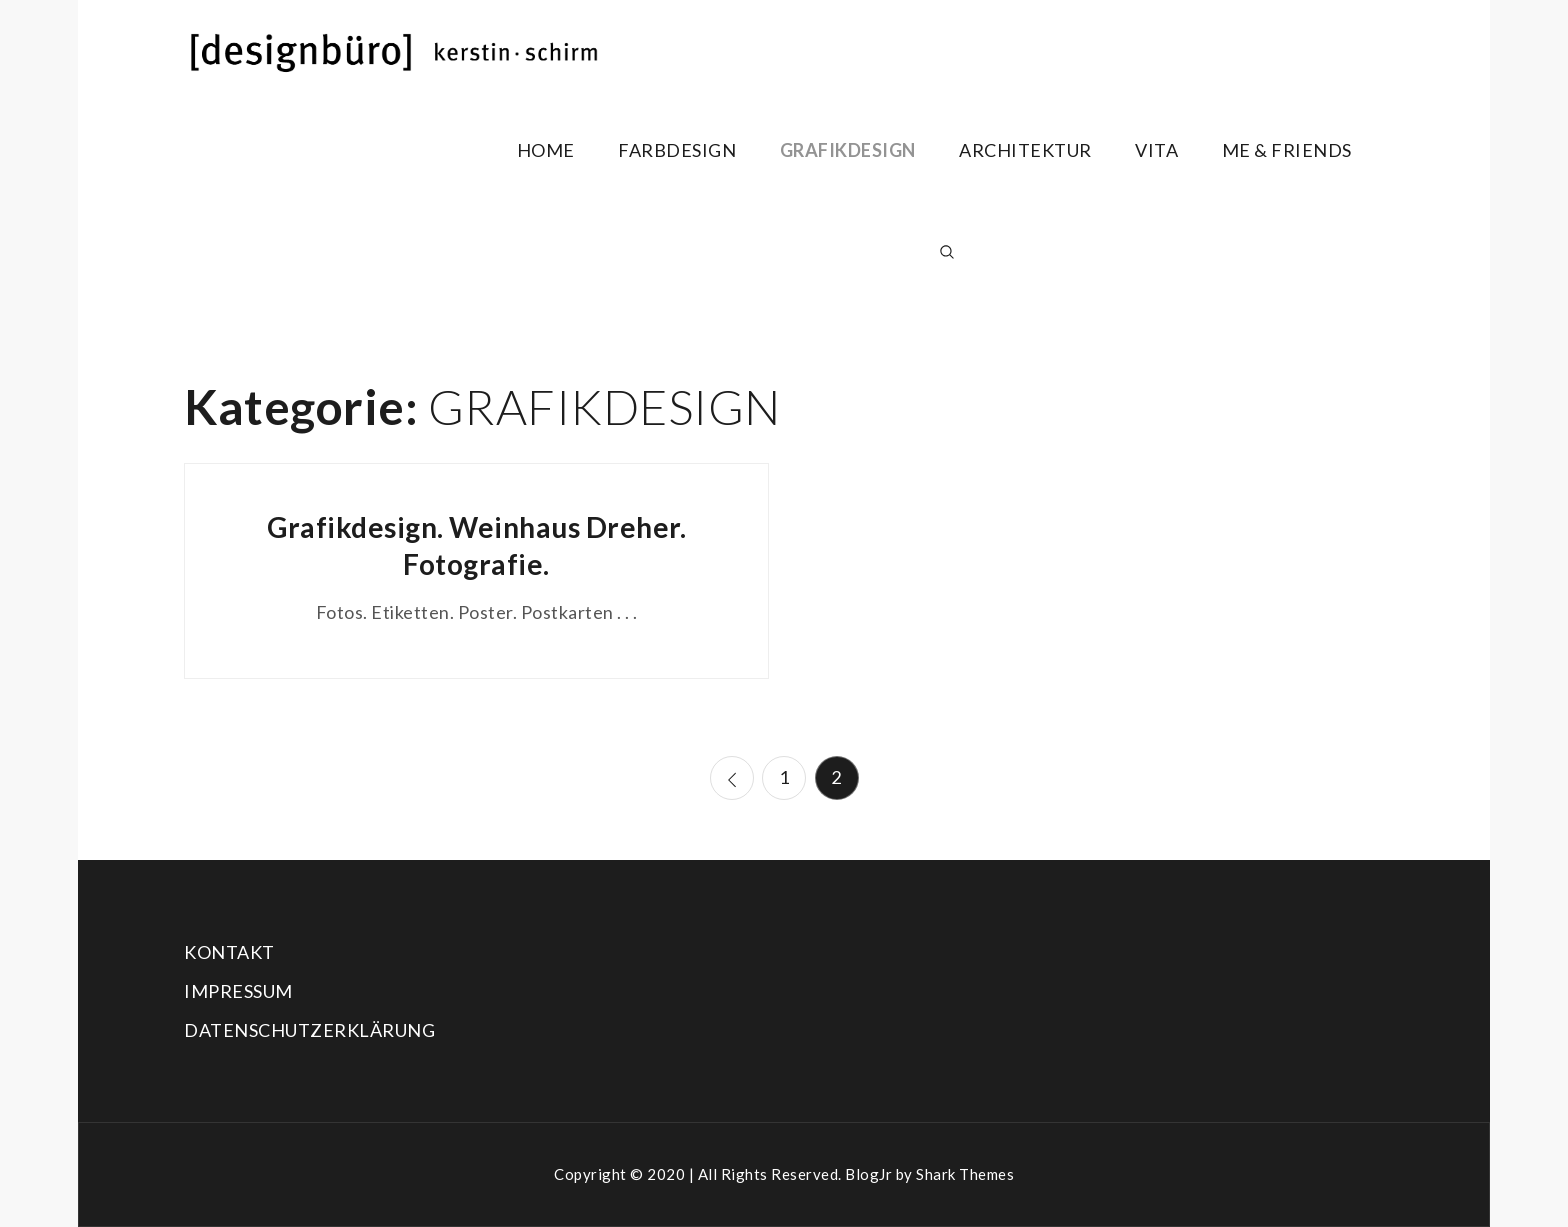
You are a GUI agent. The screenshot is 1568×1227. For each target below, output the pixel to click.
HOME (546, 150)
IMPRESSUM (238, 991)
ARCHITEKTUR (1025, 150)
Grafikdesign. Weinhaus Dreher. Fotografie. (476, 545)
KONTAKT (229, 952)
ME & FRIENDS (1287, 150)
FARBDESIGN (677, 150)
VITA (1156, 150)
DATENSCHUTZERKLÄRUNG (309, 1030)
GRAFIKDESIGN (848, 150)
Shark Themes (965, 1174)
